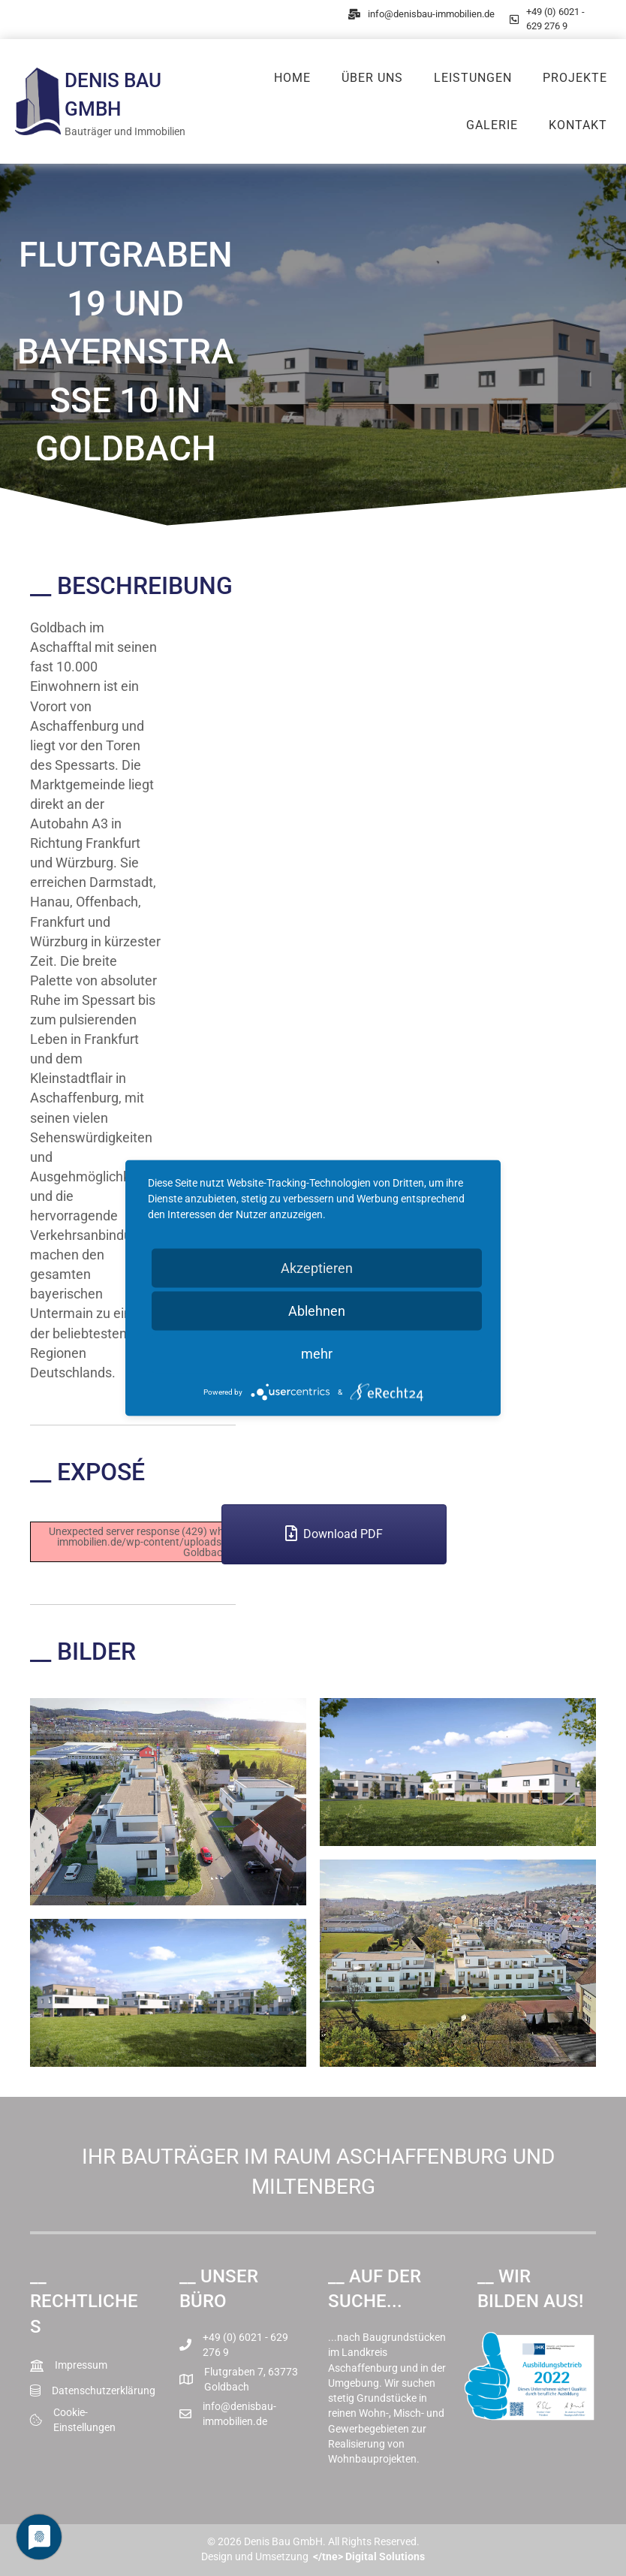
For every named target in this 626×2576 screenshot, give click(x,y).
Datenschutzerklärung (103, 2390)
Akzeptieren (317, 1268)
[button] (334, 1534)
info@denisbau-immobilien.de (431, 14)
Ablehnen (316, 1311)
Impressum (81, 2365)
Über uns (372, 78)
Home (292, 78)
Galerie (492, 125)
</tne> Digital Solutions (369, 2556)
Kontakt (578, 125)
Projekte (575, 78)
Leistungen (473, 78)
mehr (317, 1354)
